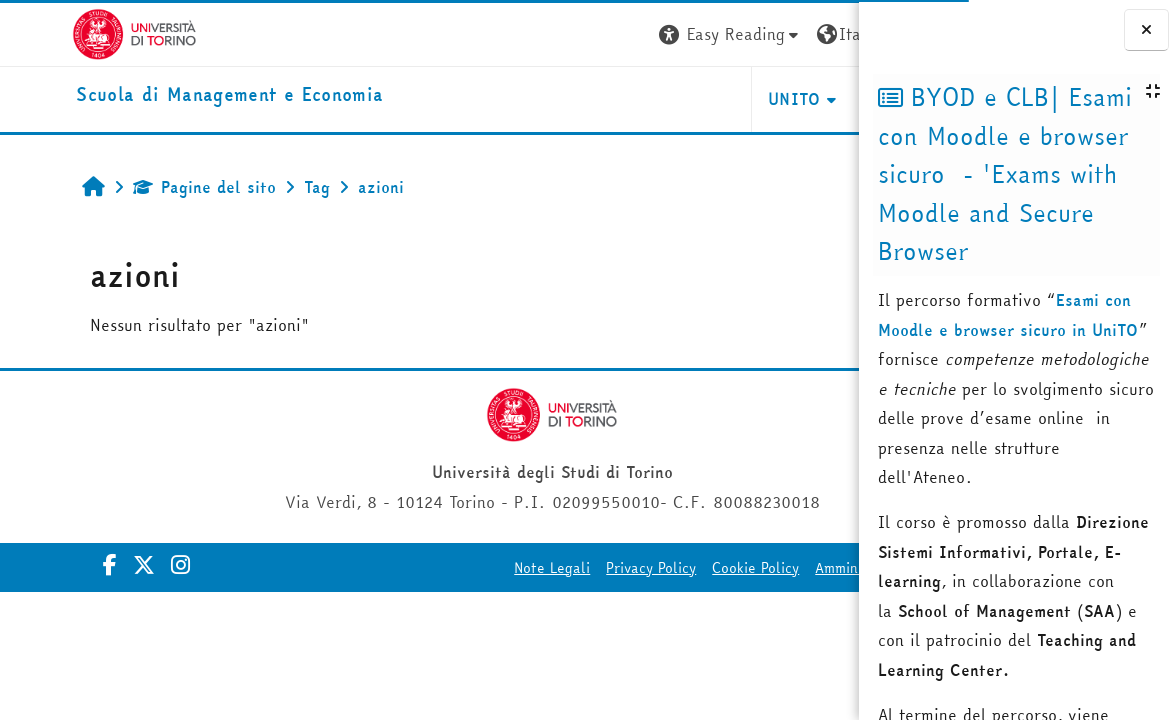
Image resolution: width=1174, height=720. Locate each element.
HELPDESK (737, 99)
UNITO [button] (621, 99)
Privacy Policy (478, 568)
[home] (157, 95)
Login (822, 34)
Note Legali (379, 568)
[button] (557, 34)
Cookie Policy (582, 568)
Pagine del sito (142, 187)
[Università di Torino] (62, 32)
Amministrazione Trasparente (739, 568)
